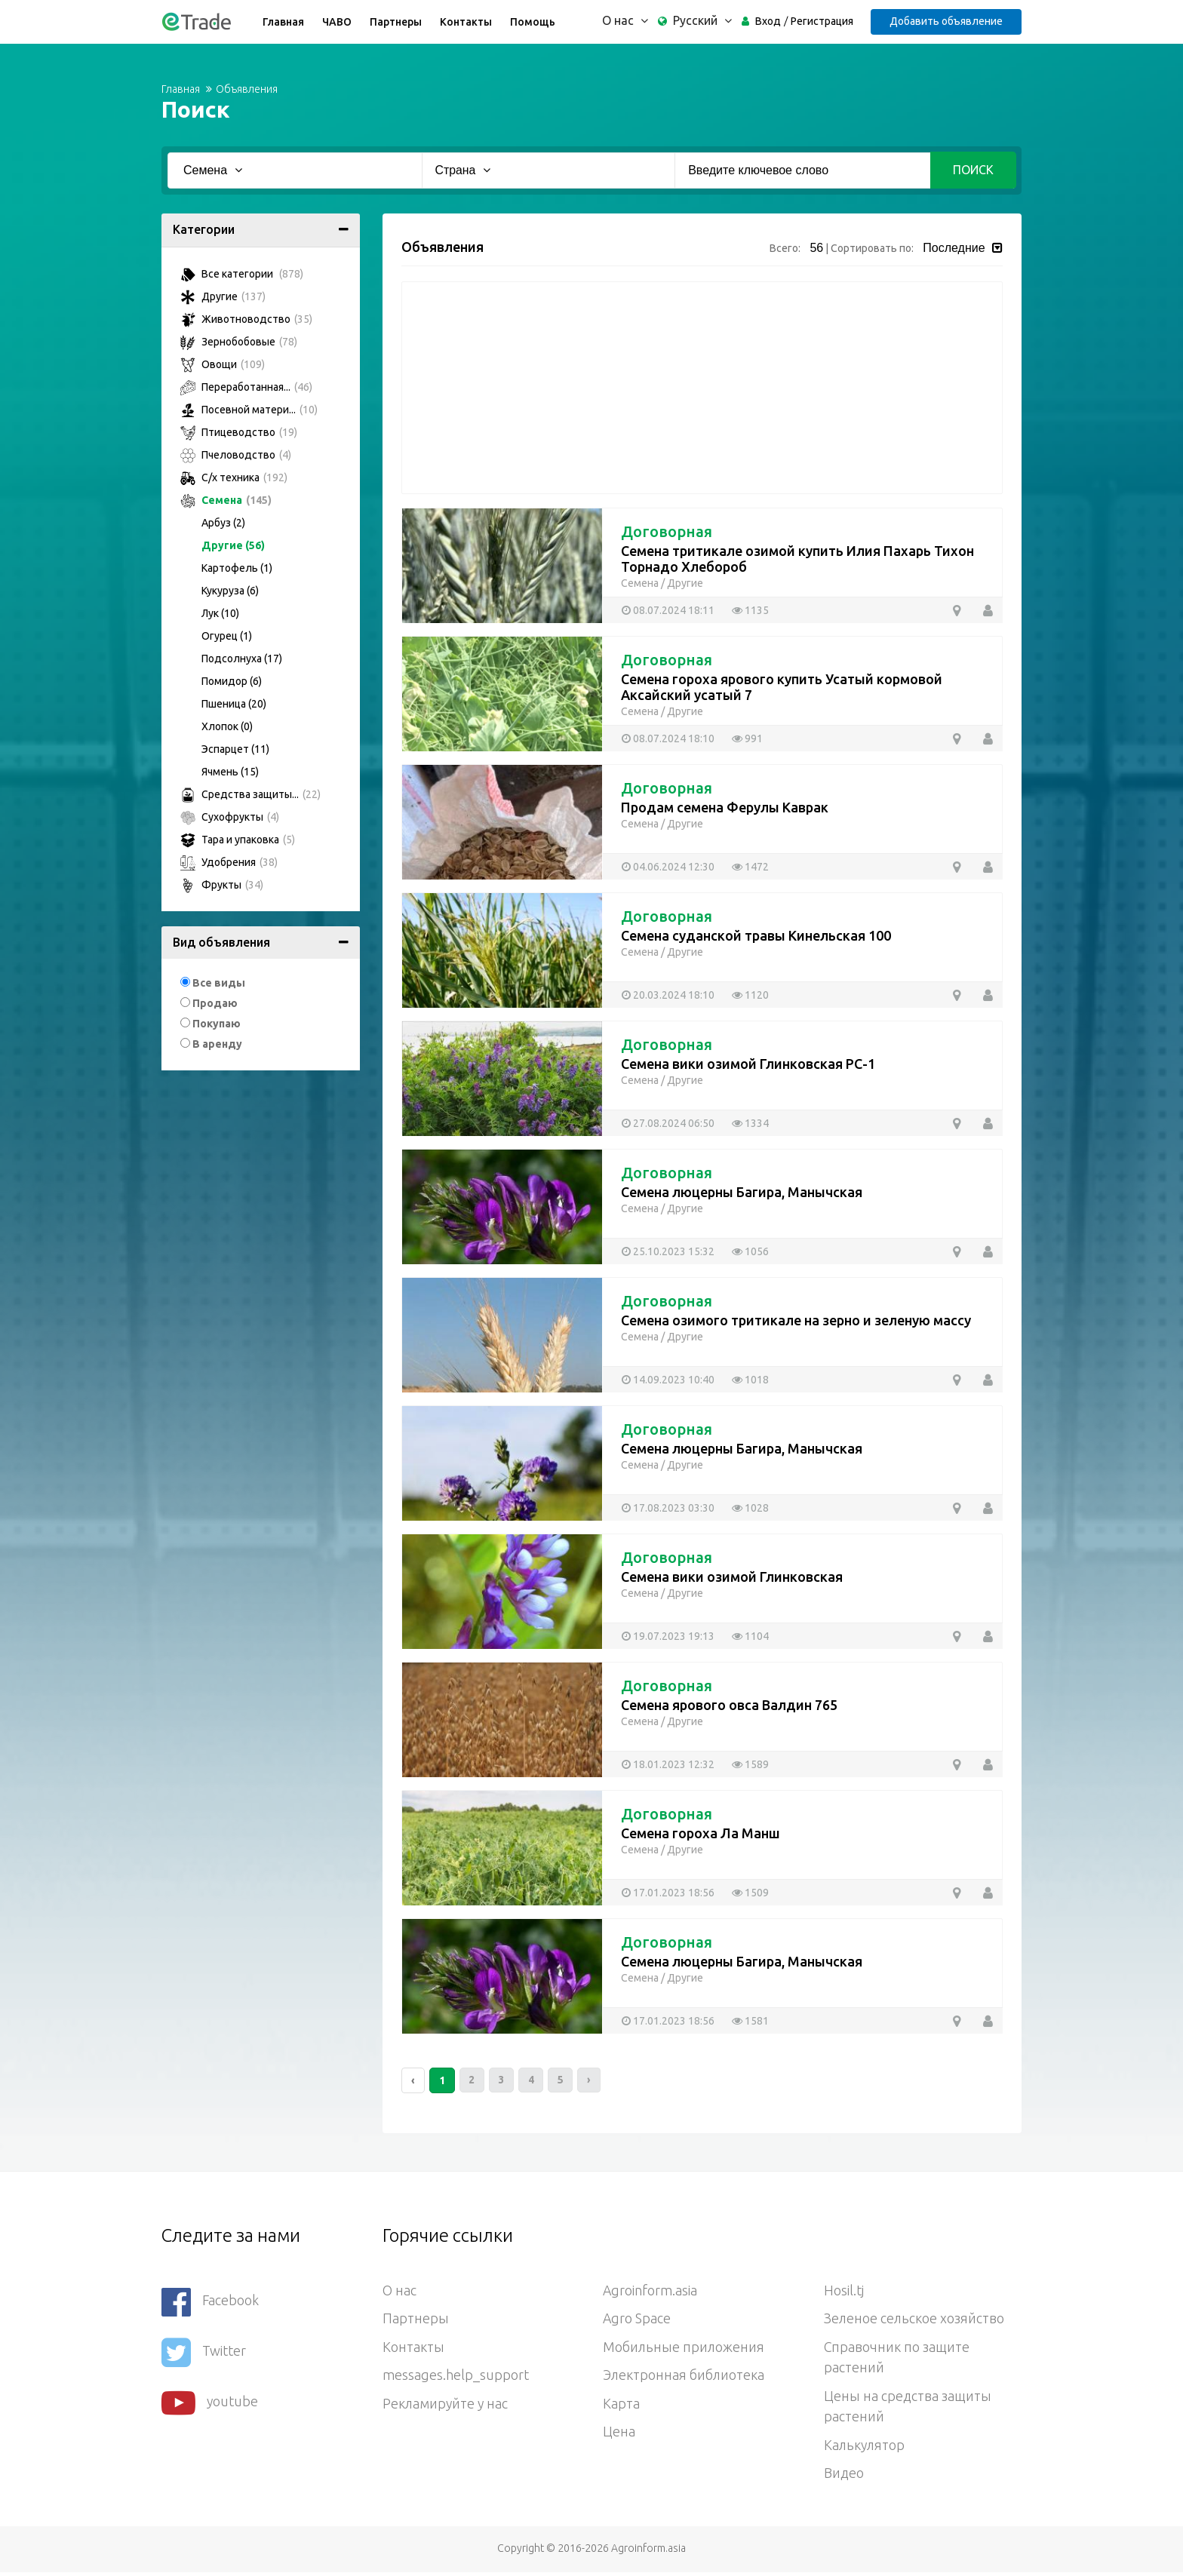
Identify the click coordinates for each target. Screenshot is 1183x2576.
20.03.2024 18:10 (668, 995)
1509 (750, 1893)
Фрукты (221, 885)
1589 (750, 1764)
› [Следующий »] (592, 2080)
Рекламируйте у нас (446, 2405)
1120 (750, 995)
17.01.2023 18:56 (668, 1893)
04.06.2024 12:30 (668, 867)
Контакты (465, 22)
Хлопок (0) (227, 726)
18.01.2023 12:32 (668, 1764)
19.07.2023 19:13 (668, 1636)
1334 (750, 1123)
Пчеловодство (235, 455)
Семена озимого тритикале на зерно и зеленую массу (796, 1320)
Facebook (210, 2301)
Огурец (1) (226, 636)
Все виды (218, 983)
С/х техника (233, 477)
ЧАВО (336, 22)
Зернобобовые (238, 342)
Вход (766, 21)
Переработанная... (246, 387)
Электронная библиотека (684, 2376)
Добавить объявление (945, 21)
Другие (223, 296)
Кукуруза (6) (230, 591)
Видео (844, 2476)
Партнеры (395, 22)
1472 (750, 867)
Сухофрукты (229, 817)
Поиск (973, 170)
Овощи (222, 364)
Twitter (203, 2350)
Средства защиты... (250, 794)
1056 (750, 1251)
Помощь (532, 22)
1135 (750, 610)
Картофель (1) (236, 568)
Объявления (247, 89)
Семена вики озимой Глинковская (732, 1576)
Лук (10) (220, 613)
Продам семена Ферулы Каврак (724, 807)
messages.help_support (456, 2376)
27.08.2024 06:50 (668, 1123)
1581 (750, 2021)
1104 (750, 1636)
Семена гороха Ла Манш (700, 1833)
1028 (750, 1508)
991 (747, 738)
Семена (226, 500)
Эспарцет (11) (235, 749)
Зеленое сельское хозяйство (915, 2319)
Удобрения (229, 862)
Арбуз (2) (223, 523)
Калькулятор (865, 2447)
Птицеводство (238, 432)
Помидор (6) (231, 681)
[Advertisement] (702, 387)
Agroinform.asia (650, 2290)
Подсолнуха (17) (241, 658)
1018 (750, 1380)
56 (816, 247)
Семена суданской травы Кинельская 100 (756, 935)
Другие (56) (233, 545)
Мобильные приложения (684, 2348)
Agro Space (637, 2319)
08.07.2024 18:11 (668, 610)
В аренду (217, 1044)
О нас (399, 2290)
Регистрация (820, 21)
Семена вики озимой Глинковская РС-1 (748, 1063)
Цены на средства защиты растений (907, 2408)
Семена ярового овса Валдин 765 (729, 1704)
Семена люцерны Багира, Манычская (741, 1191)
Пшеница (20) (233, 704)
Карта (621, 2405)
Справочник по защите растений (897, 2359)
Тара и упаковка (237, 840)
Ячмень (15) (230, 772)
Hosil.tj (844, 2290)
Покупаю (216, 1024)
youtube (210, 2399)
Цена (619, 2434)
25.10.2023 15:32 (668, 1251)
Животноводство (246, 319)
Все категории (241, 274)
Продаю (215, 1003)
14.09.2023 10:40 (668, 1380)
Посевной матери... (249, 410)
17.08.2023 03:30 (668, 1508)
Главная (282, 22)
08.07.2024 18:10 (668, 738)
